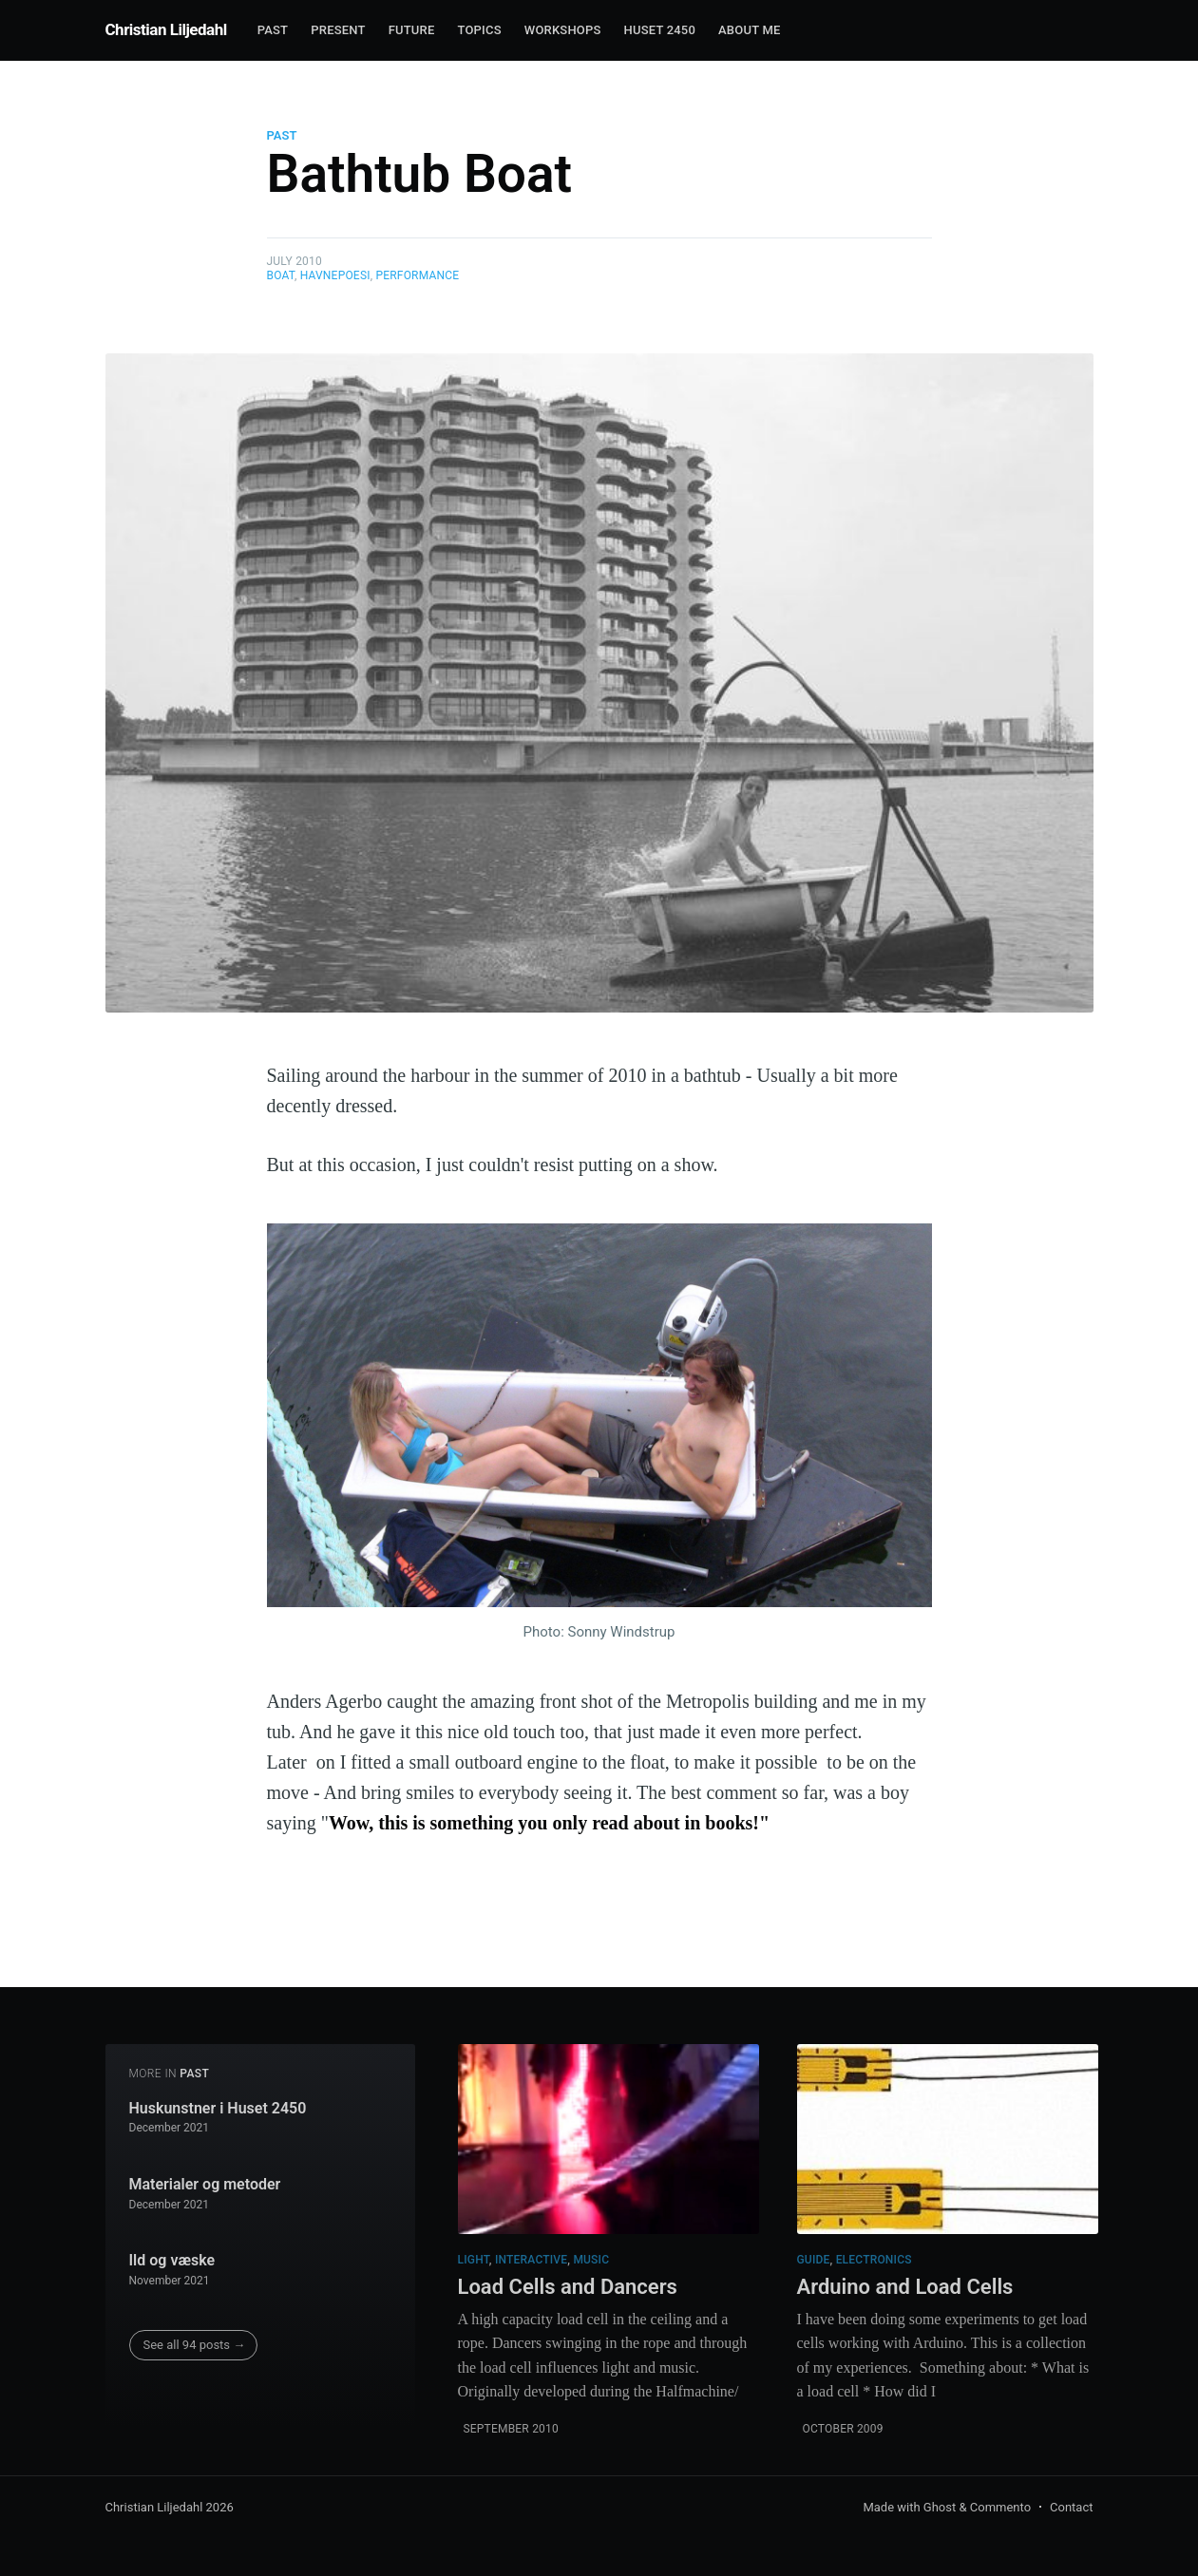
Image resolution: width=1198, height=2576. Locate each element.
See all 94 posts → (194, 2345)
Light (473, 2259)
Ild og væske (172, 2260)
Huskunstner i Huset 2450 (218, 2108)
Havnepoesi (335, 275)
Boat (281, 275)
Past (273, 30)
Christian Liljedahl (166, 29)
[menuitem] (273, 30)
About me (749, 30)
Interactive (531, 2259)
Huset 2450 (659, 30)
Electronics (874, 2259)
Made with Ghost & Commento (947, 2507)
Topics (479, 30)
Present (338, 30)
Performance (417, 275)
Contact (1071, 2507)
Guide (813, 2259)
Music (591, 2259)
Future (412, 30)
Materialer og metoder (205, 2184)
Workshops (562, 30)
